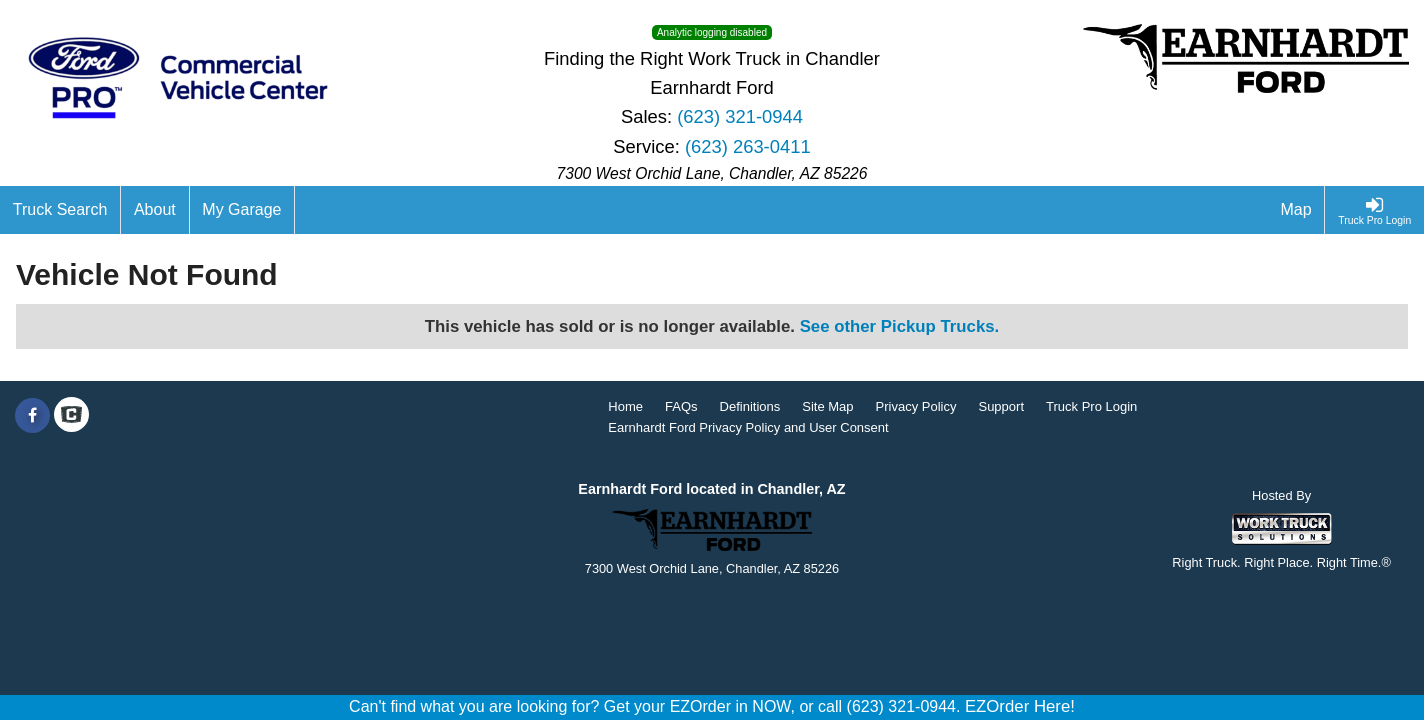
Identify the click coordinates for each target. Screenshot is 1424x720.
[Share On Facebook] (32, 416)
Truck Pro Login (1091, 406)
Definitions (750, 406)
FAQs (681, 406)
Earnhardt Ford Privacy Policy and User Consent (748, 427)
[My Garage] (243, 210)
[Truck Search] (60, 210)
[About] (155, 210)
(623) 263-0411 (748, 146)
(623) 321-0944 (740, 116)
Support (1001, 406)
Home (625, 406)
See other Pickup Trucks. (900, 326)
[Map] (1297, 210)
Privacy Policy (916, 406)
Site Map (827, 406)
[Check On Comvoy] (71, 416)
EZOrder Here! (1020, 706)
